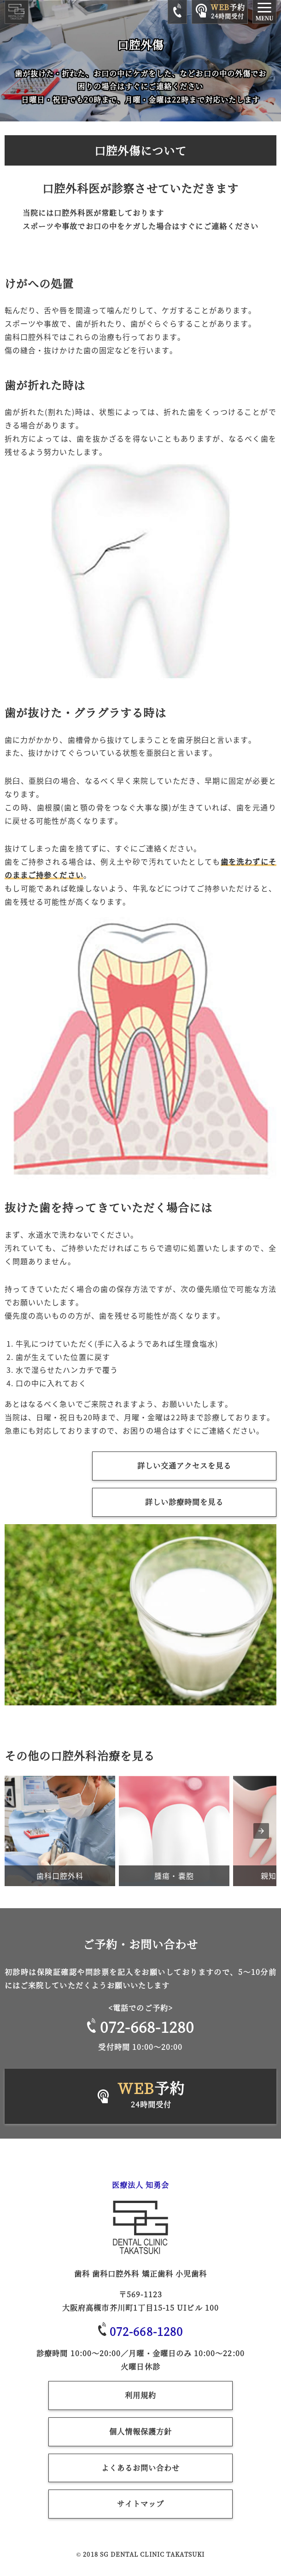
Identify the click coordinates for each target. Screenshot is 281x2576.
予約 (151, 2095)
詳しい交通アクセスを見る (184, 1465)
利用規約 (140, 2395)
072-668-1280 (140, 2025)
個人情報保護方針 (140, 2431)
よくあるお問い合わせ (140, 2467)
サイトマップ (140, 2503)
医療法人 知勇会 (141, 2185)
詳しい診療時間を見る (184, 1502)
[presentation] (261, 1831)
